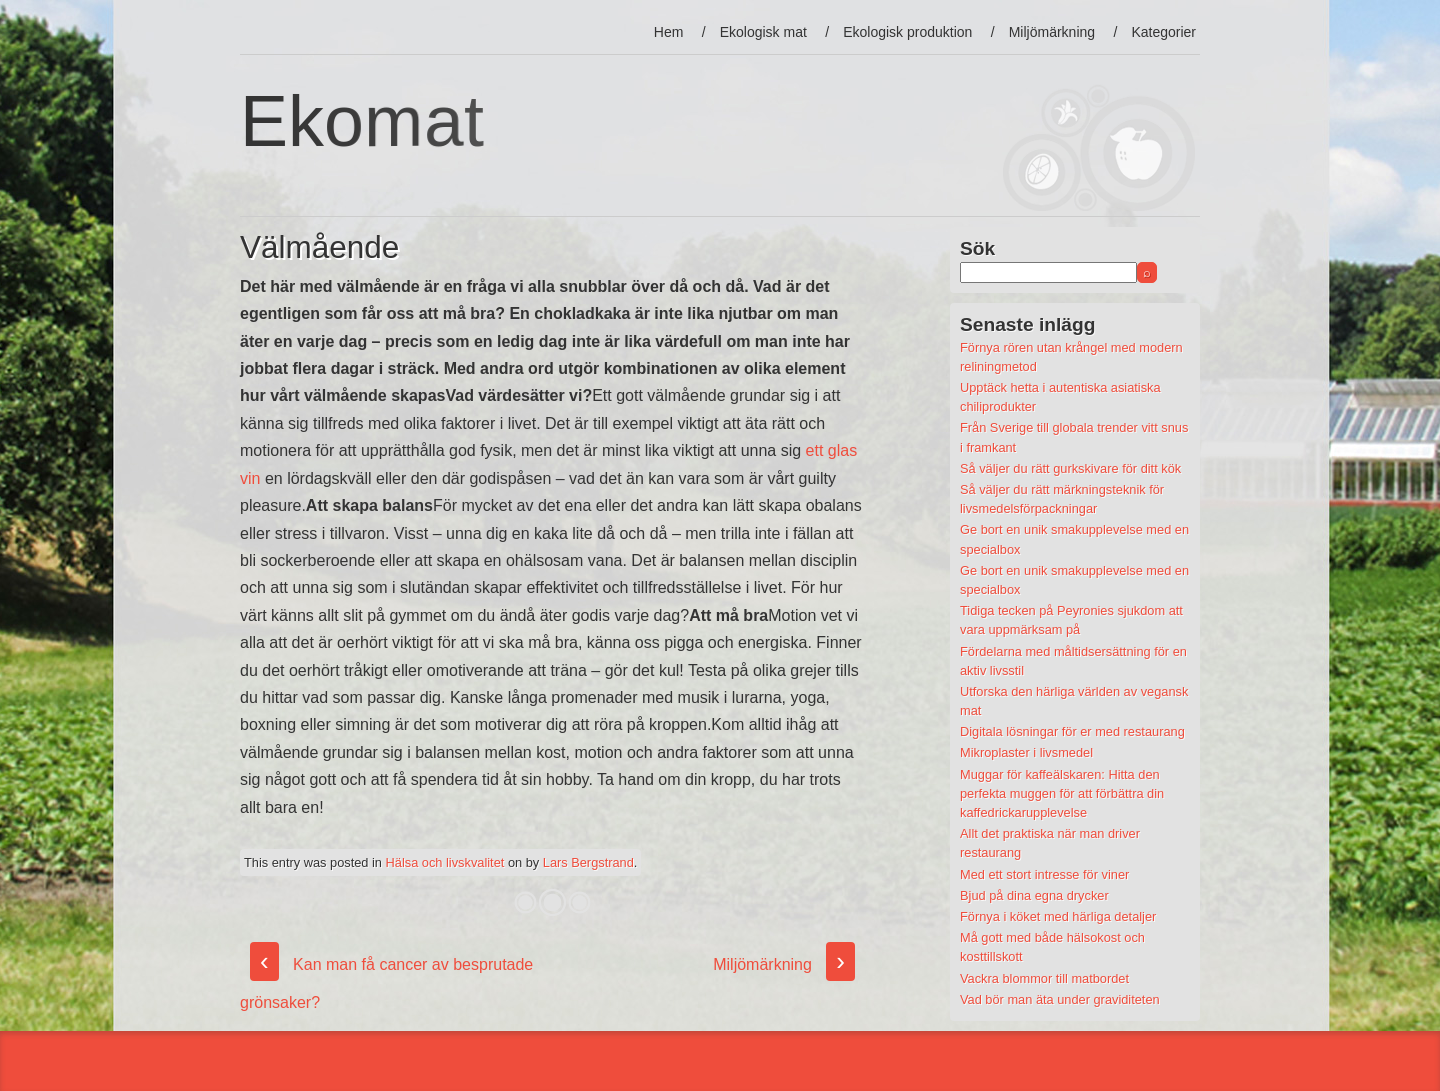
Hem (669, 32)
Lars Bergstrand (588, 862)
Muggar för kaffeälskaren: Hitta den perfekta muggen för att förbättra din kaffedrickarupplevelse (1062, 793)
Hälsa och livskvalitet (445, 862)
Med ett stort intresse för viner (1044, 874)
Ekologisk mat (763, 32)
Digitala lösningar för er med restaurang (1072, 731)
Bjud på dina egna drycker (1034, 895)
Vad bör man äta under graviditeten (1060, 999)
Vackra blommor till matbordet (1044, 978)
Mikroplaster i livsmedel (1026, 752)
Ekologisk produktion (907, 32)
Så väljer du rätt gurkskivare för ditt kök (1070, 468)
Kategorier (1163, 32)
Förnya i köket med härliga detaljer (1058, 916)
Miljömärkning (1052, 32)
